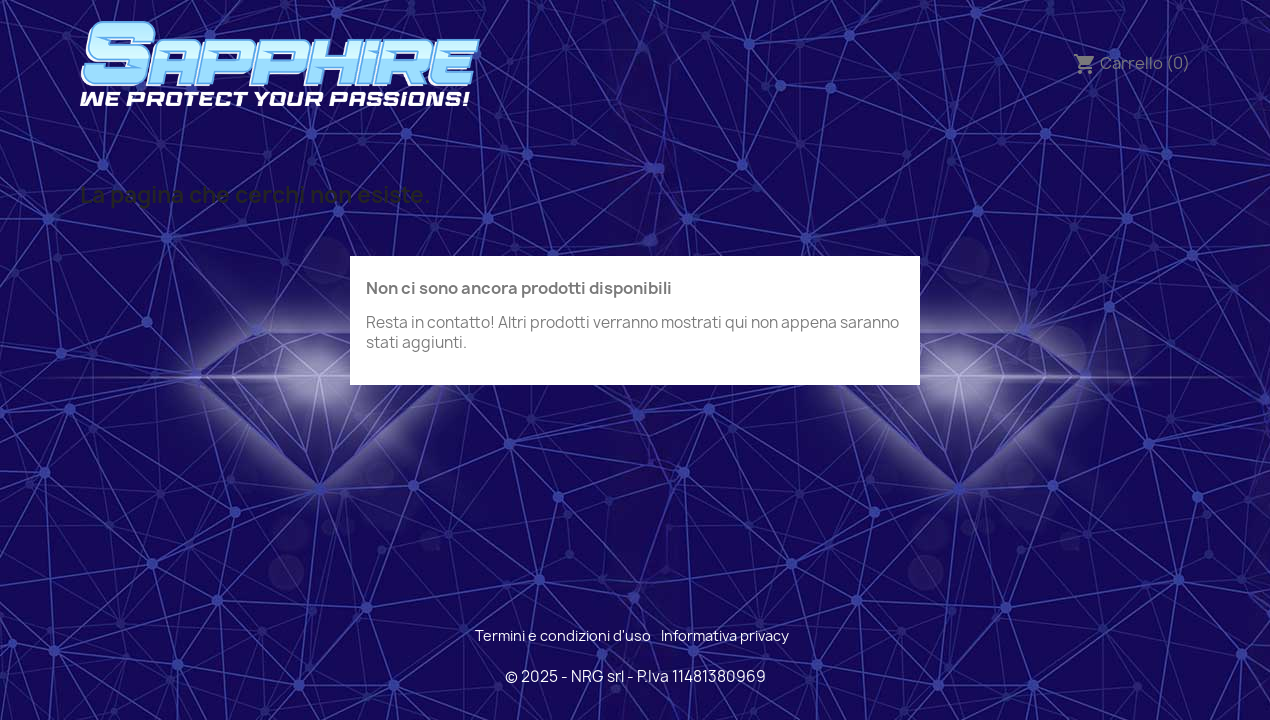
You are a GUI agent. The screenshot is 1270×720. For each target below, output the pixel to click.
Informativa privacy (725, 635)
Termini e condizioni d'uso (563, 635)
